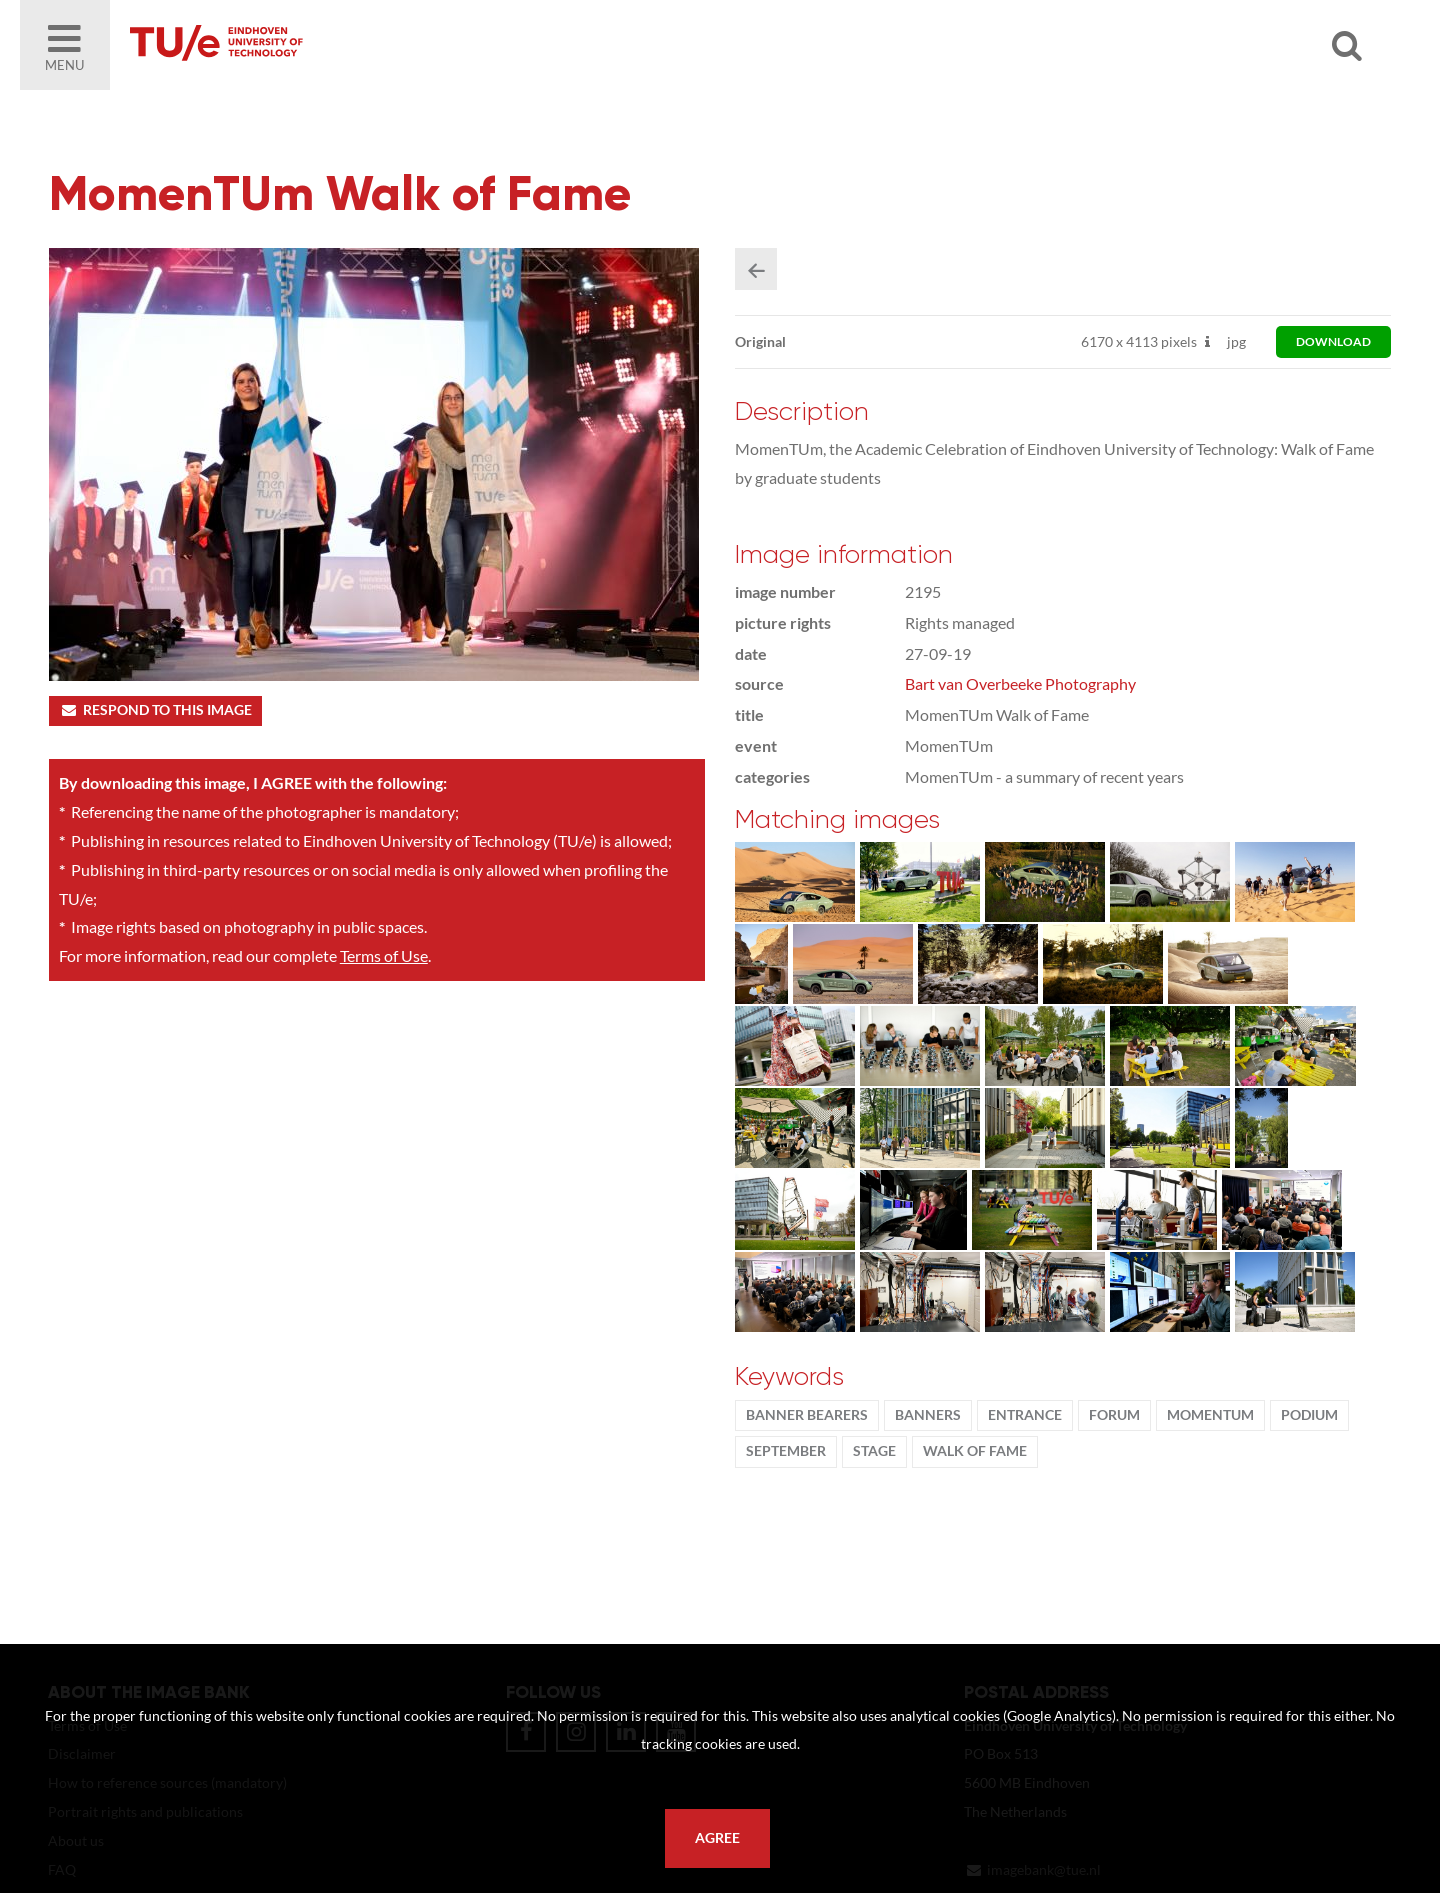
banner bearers (807, 1415)
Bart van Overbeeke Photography (1020, 683)
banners (928, 1415)
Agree (717, 1838)
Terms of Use (384, 955)
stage (874, 1451)
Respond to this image (155, 710)
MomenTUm (1210, 1415)
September (786, 1451)
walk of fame (975, 1451)
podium (1309, 1415)
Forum (1114, 1415)
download (1333, 341)
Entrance (1025, 1415)
